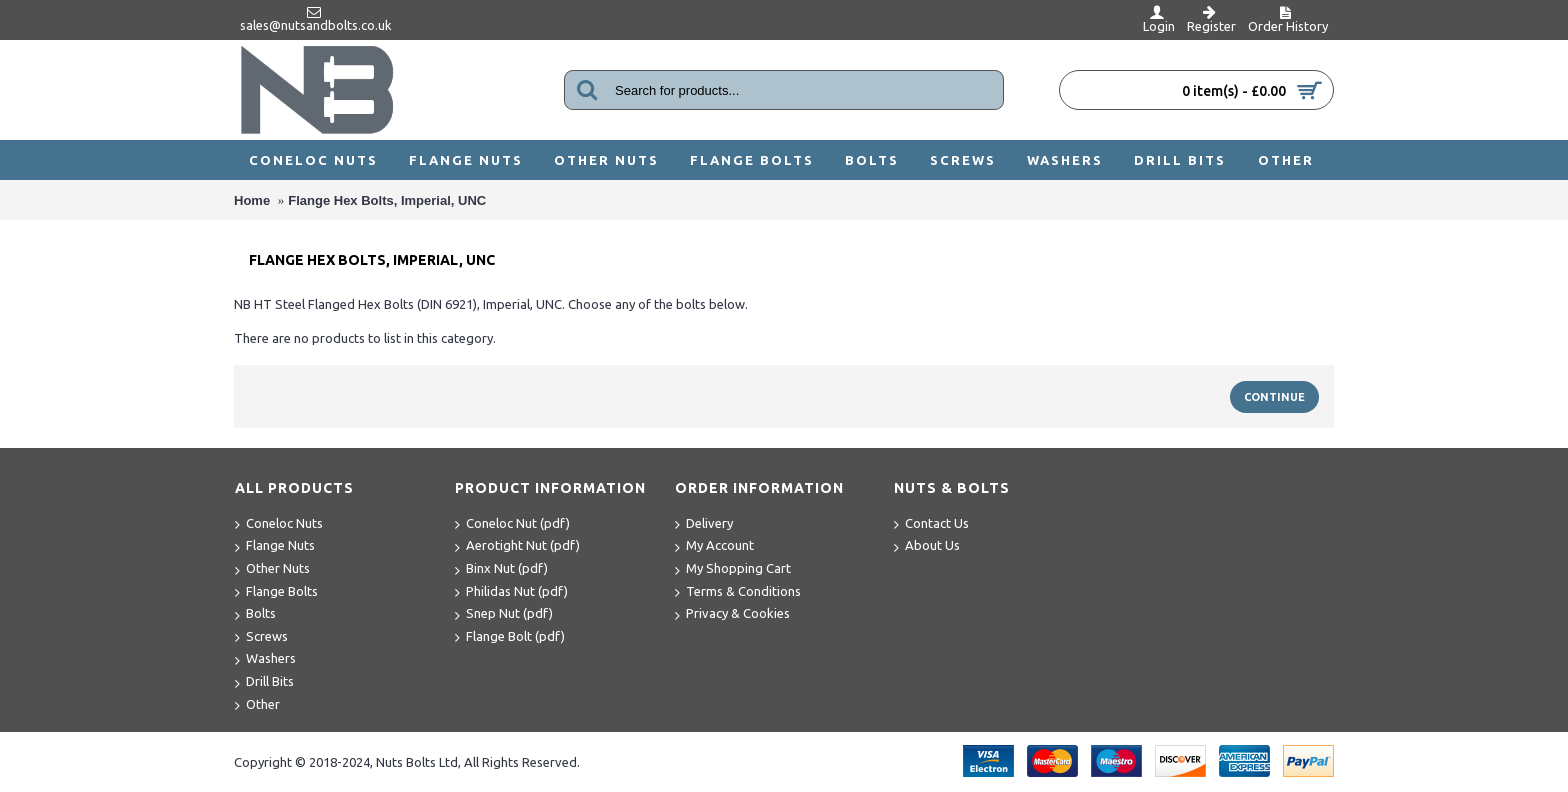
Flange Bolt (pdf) (510, 637)
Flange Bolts (276, 592)
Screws (261, 637)
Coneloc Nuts (279, 524)
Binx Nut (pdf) (501, 569)
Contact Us (931, 524)
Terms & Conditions (738, 592)
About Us (927, 546)
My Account (714, 546)
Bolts (255, 614)
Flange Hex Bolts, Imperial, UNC (387, 200)
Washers (265, 659)
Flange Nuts (275, 546)
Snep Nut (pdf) (504, 614)
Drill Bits (264, 682)
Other (257, 705)
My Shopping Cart (733, 569)
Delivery (704, 524)
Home (252, 200)
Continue (1274, 397)
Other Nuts (272, 569)
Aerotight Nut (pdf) (517, 546)
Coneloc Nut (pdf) (512, 524)
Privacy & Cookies (732, 614)
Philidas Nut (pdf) (511, 592)
